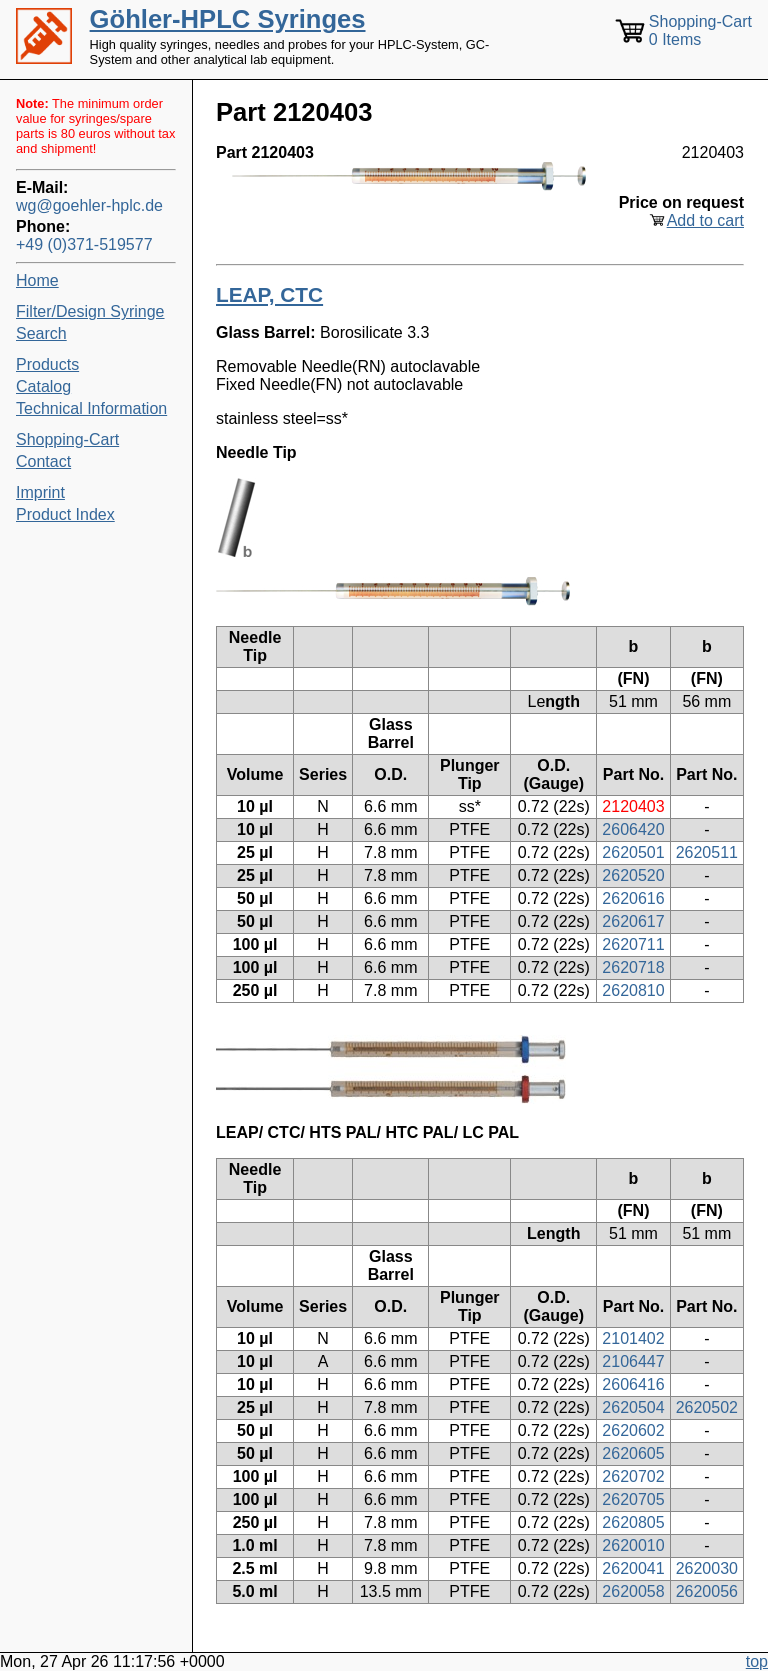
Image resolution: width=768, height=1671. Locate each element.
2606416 (633, 1384)
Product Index (65, 514)
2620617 (633, 921)
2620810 (633, 990)
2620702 (633, 1476)
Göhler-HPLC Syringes (228, 19)
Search (41, 333)
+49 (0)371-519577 (84, 244)
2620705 (633, 1499)
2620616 (633, 898)
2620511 (707, 852)
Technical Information (91, 408)
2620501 (633, 852)
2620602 (633, 1430)
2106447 (633, 1361)
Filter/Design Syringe (90, 311)
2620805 (633, 1522)
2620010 (633, 1545)
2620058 (633, 1591)
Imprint (40, 492)
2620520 (633, 875)
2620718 (633, 967)
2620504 (633, 1407)
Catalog (43, 386)
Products (47, 364)
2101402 (633, 1338)
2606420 (633, 829)
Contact (43, 461)
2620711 (633, 944)
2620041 (633, 1568)
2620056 (707, 1591)
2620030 (707, 1568)
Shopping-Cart (67, 439)
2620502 (707, 1407)
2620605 (633, 1453)
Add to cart (705, 220)
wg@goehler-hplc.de (89, 205)
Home (37, 280)
